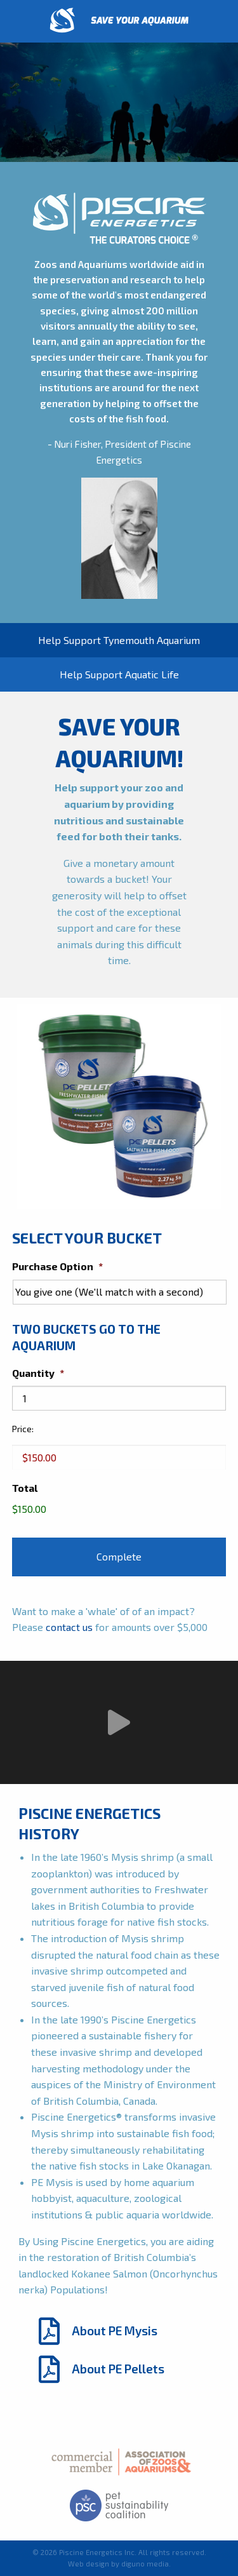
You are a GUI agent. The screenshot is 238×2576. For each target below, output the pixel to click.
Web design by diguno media (118, 2563)
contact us (69, 1627)
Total (24, 1488)
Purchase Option (57, 1266)
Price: (23, 1428)
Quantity (38, 1373)
